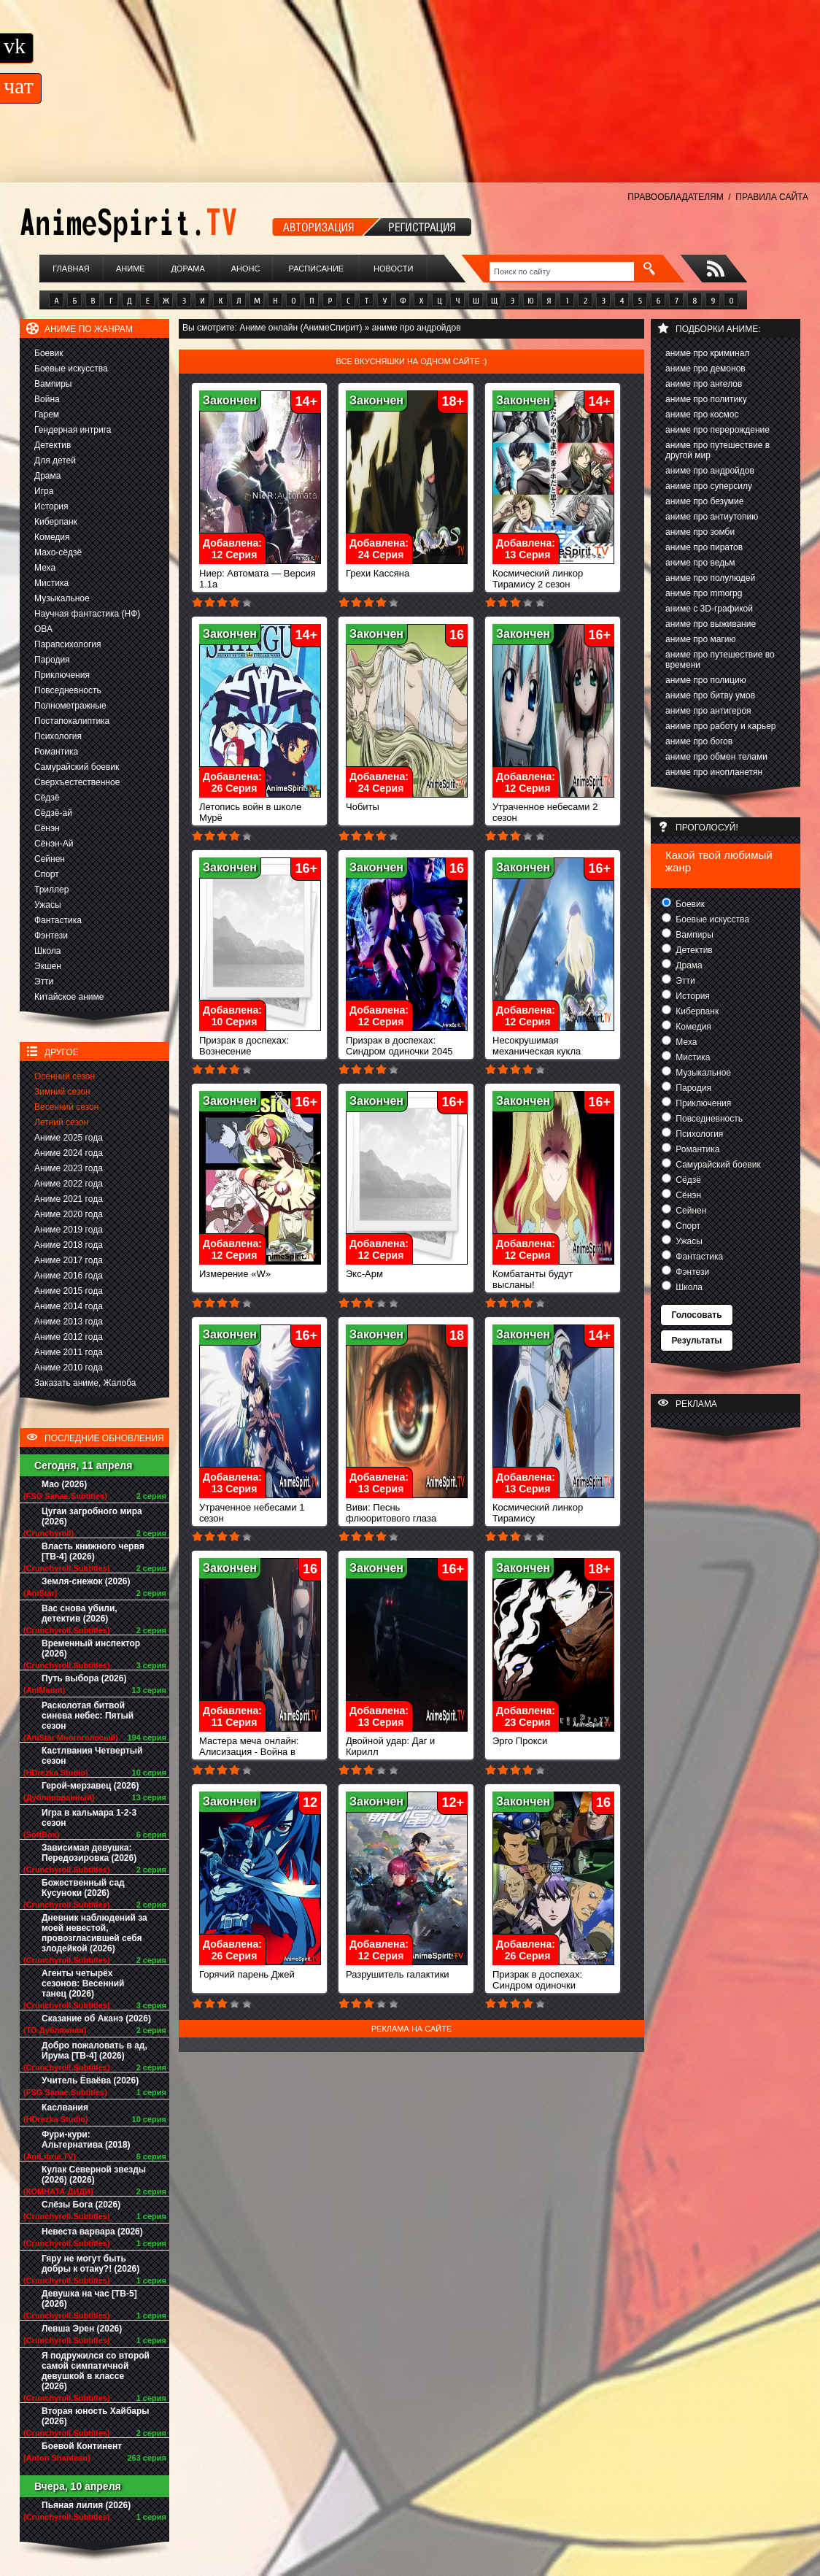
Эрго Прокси (553, 1736)
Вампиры (52, 384)
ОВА (43, 629)
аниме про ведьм (700, 563)
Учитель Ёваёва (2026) (90, 2080)
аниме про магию (700, 639)
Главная (71, 268)
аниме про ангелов (703, 384)
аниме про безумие (704, 501)
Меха (44, 568)
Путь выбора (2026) (84, 1678)
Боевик (48, 353)
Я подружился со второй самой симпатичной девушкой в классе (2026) (96, 2371)
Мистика (51, 583)
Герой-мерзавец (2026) (90, 1786)
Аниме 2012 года (68, 1337)
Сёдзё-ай (53, 813)
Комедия (52, 537)
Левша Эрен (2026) (82, 2329)
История (51, 506)
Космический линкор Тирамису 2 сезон (553, 574)
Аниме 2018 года (68, 1245)
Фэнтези (51, 935)
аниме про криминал (707, 353)
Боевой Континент (82, 2446)
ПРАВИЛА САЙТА (771, 197)
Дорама (187, 268)
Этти (43, 981)
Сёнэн (47, 828)
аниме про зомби (700, 532)
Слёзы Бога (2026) (81, 2204)
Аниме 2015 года (68, 1291)
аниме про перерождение (717, 430)
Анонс (245, 268)
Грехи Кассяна (407, 569)
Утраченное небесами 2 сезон (553, 808)
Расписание (316, 268)
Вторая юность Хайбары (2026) (96, 2416)
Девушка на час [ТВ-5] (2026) (89, 2298)
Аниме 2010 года (68, 1367)
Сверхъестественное (77, 782)
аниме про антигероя (708, 711)
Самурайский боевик (76, 767)
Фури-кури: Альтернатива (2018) (86, 2139)
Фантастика (58, 920)
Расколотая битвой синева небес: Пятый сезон (88, 1715)
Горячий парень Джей (260, 1970)
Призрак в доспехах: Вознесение (260, 1041)
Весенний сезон (66, 1107)
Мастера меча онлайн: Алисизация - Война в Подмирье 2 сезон (260, 1747)
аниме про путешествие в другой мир (717, 450)
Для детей (55, 460)
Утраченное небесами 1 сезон (260, 1508)
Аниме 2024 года (68, 1153)
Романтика (56, 752)
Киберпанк (55, 522)
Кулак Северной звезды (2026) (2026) (94, 2174)
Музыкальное (62, 598)
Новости (393, 268)
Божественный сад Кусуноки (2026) (83, 1888)
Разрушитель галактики (407, 1970)
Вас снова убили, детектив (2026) (79, 1613)
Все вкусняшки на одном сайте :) (411, 361)
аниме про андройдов (709, 471)
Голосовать (696, 1315)
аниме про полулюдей (710, 578)
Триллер (51, 889)
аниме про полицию (705, 680)
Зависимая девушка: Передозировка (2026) (89, 1853)
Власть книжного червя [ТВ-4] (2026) (93, 1551)
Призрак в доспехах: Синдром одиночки (553, 1975)
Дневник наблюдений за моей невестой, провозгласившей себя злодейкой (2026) (94, 1933)
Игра (43, 491)
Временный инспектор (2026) (91, 1648)
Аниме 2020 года (68, 1214)
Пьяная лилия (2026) (86, 2505)
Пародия (52, 660)
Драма (47, 476)
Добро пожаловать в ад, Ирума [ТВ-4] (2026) (94, 2050)
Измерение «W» (260, 1269)
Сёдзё (47, 798)
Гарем (46, 414)
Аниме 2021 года (68, 1199)
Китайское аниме (69, 997)
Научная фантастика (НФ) (87, 614)
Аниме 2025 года (68, 1138)
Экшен (47, 966)
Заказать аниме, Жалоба (85, 1383)
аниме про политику (706, 399)
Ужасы (47, 905)
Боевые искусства (71, 368)
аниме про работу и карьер (720, 726)
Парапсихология (67, 644)
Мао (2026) (64, 1484)
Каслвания (65, 2107)
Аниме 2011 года (68, 1352)
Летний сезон (61, 1122)
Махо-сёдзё (58, 552)
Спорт (46, 874)
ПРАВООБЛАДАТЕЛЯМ (675, 197)
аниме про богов (698, 741)
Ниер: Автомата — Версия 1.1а (260, 574)
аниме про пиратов (704, 547)
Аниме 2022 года (68, 1184)
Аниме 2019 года (68, 1230)
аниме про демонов (705, 368)
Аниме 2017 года (68, 1260)
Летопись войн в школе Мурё (260, 808)
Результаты (696, 1340)
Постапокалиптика (71, 721)
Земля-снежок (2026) (86, 1581)
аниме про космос (701, 414)
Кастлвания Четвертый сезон (92, 1756)
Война (47, 399)
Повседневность (67, 690)
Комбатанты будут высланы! (553, 1275)
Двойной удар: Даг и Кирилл (407, 1742)
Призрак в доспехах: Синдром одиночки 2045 (407, 1041)
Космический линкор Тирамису (553, 1508)
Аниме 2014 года (68, 1306)
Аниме (130, 268)
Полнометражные (70, 706)
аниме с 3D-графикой (709, 608)
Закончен (230, 400)
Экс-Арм (407, 1269)
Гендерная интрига (72, 430)
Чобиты (407, 802)
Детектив (52, 445)
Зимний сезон (62, 1092)
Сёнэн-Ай (53, 843)
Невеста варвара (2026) (92, 2231)
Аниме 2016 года (68, 1275)
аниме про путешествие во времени (720, 659)
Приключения (62, 675)
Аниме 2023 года (68, 1168)
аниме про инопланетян (713, 772)
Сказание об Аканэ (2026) (96, 2018)
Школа (47, 951)
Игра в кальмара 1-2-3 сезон (89, 1818)
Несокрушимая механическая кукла (553, 1041)
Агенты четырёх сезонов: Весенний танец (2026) (83, 1983)
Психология (58, 736)
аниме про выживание (710, 624)
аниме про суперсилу (708, 486)
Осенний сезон (64, 1076)
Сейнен (49, 859)
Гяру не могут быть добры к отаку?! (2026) (90, 2263)
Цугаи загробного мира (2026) (92, 1516)
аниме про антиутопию (711, 517)
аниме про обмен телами (716, 757)
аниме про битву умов (710, 695)
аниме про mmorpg (703, 593)
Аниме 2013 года (68, 1321)
